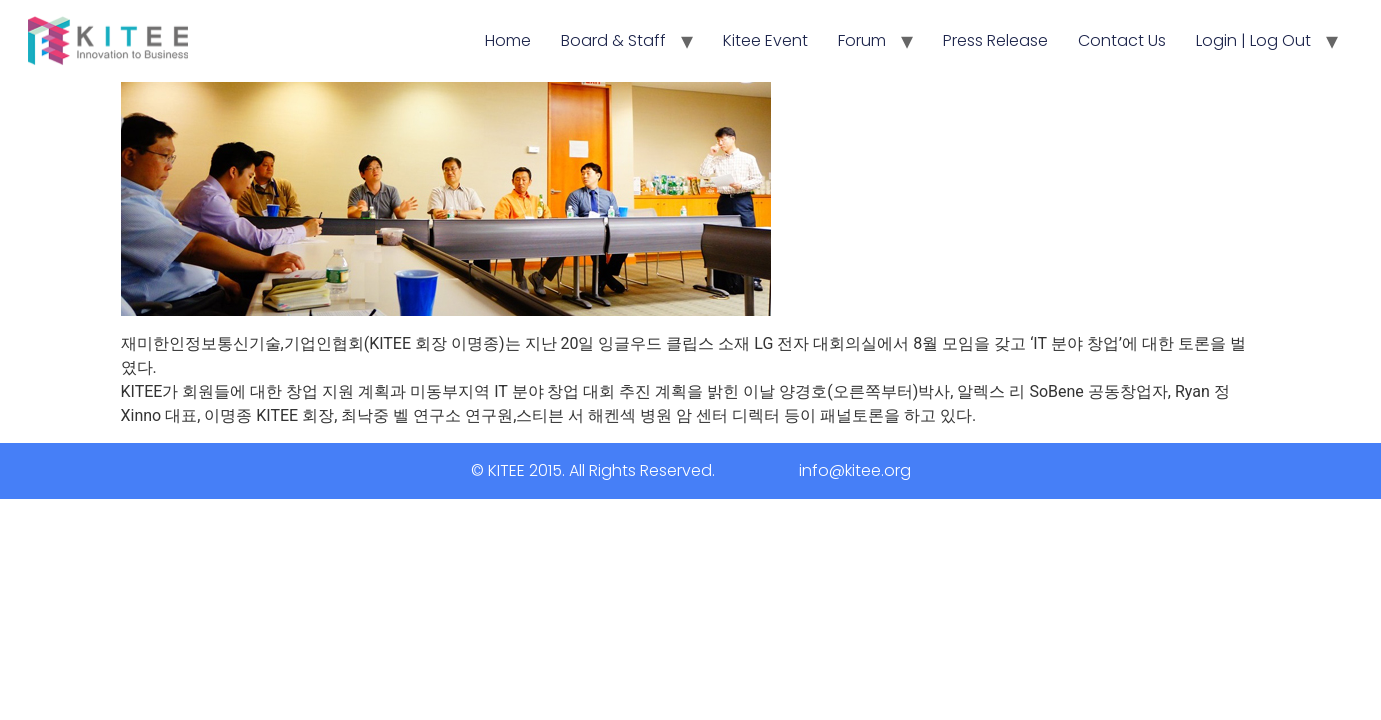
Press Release (995, 40)
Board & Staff (613, 40)
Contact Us (1122, 40)
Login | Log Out (1253, 40)
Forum (862, 40)
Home (508, 40)
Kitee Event (765, 40)
